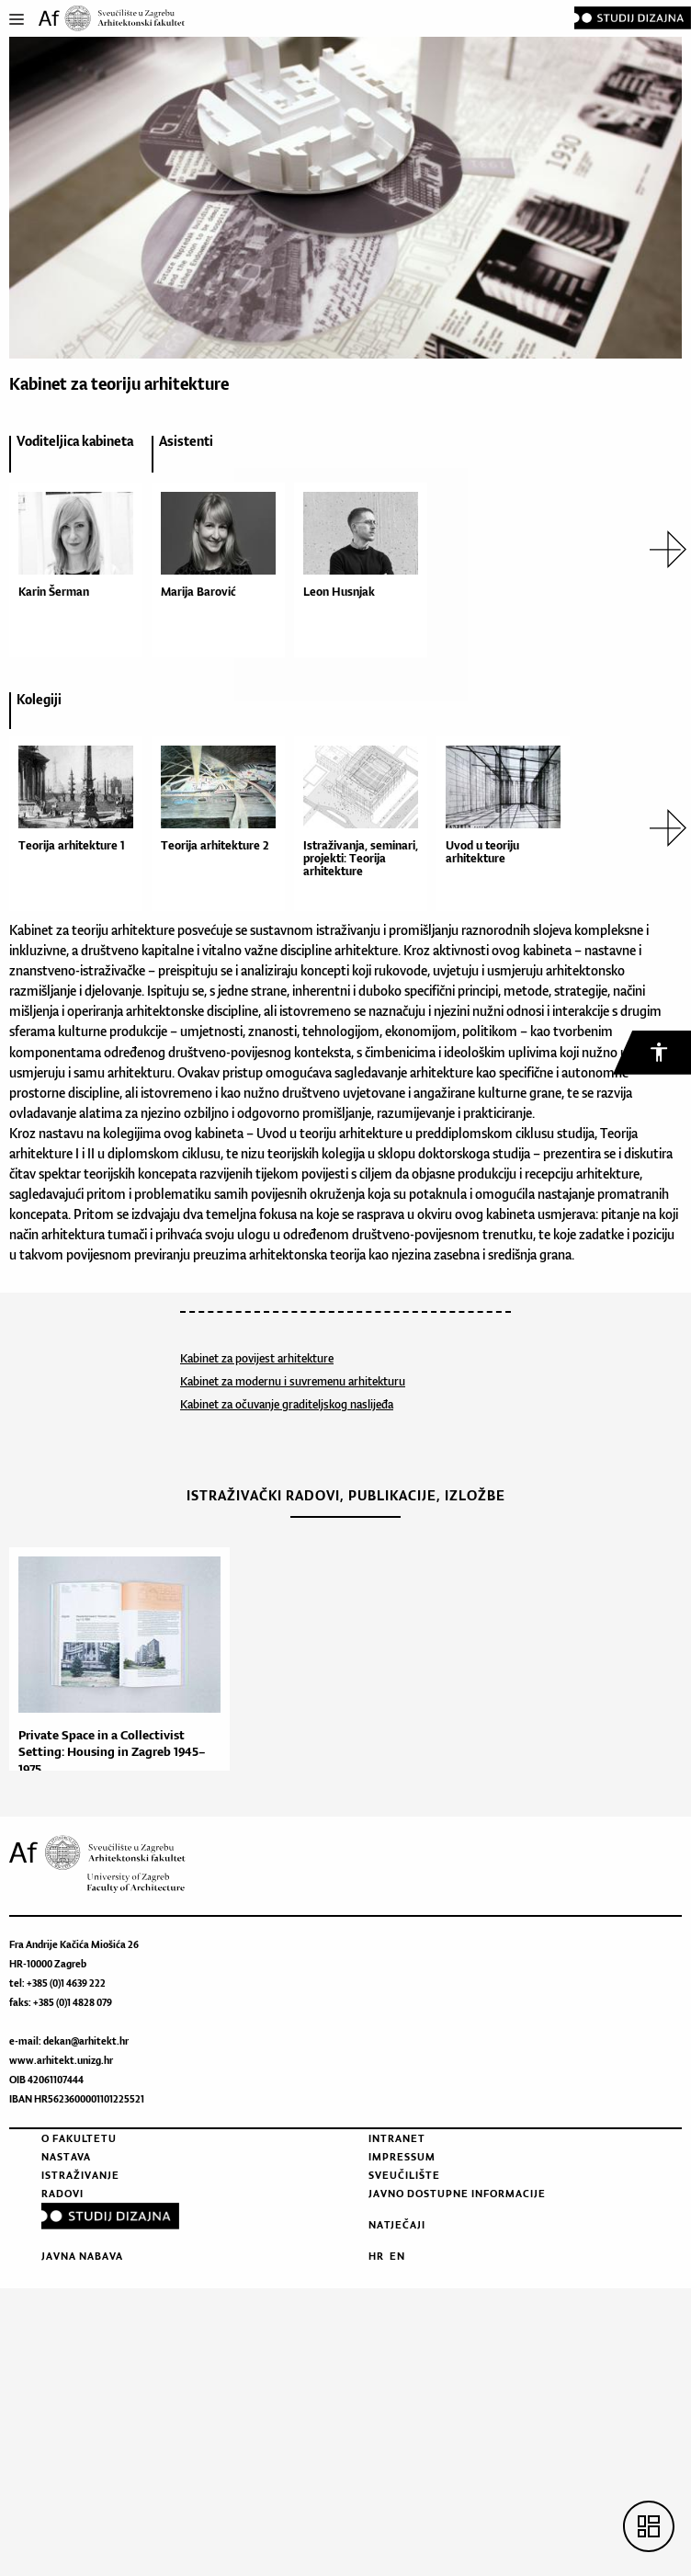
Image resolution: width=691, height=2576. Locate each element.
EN (397, 2256)
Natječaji (396, 2224)
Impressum (402, 2156)
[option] (71, 549)
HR (376, 2256)
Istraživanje (80, 2175)
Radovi (62, 2193)
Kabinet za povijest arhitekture (257, 1358)
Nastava (66, 2156)
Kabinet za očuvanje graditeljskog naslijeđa (286, 1404)
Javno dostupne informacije (457, 2193)
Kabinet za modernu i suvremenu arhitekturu (292, 1381)
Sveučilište (404, 2175)
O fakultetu (79, 2138)
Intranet (396, 2138)
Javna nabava (82, 2256)
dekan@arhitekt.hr (86, 2041)
